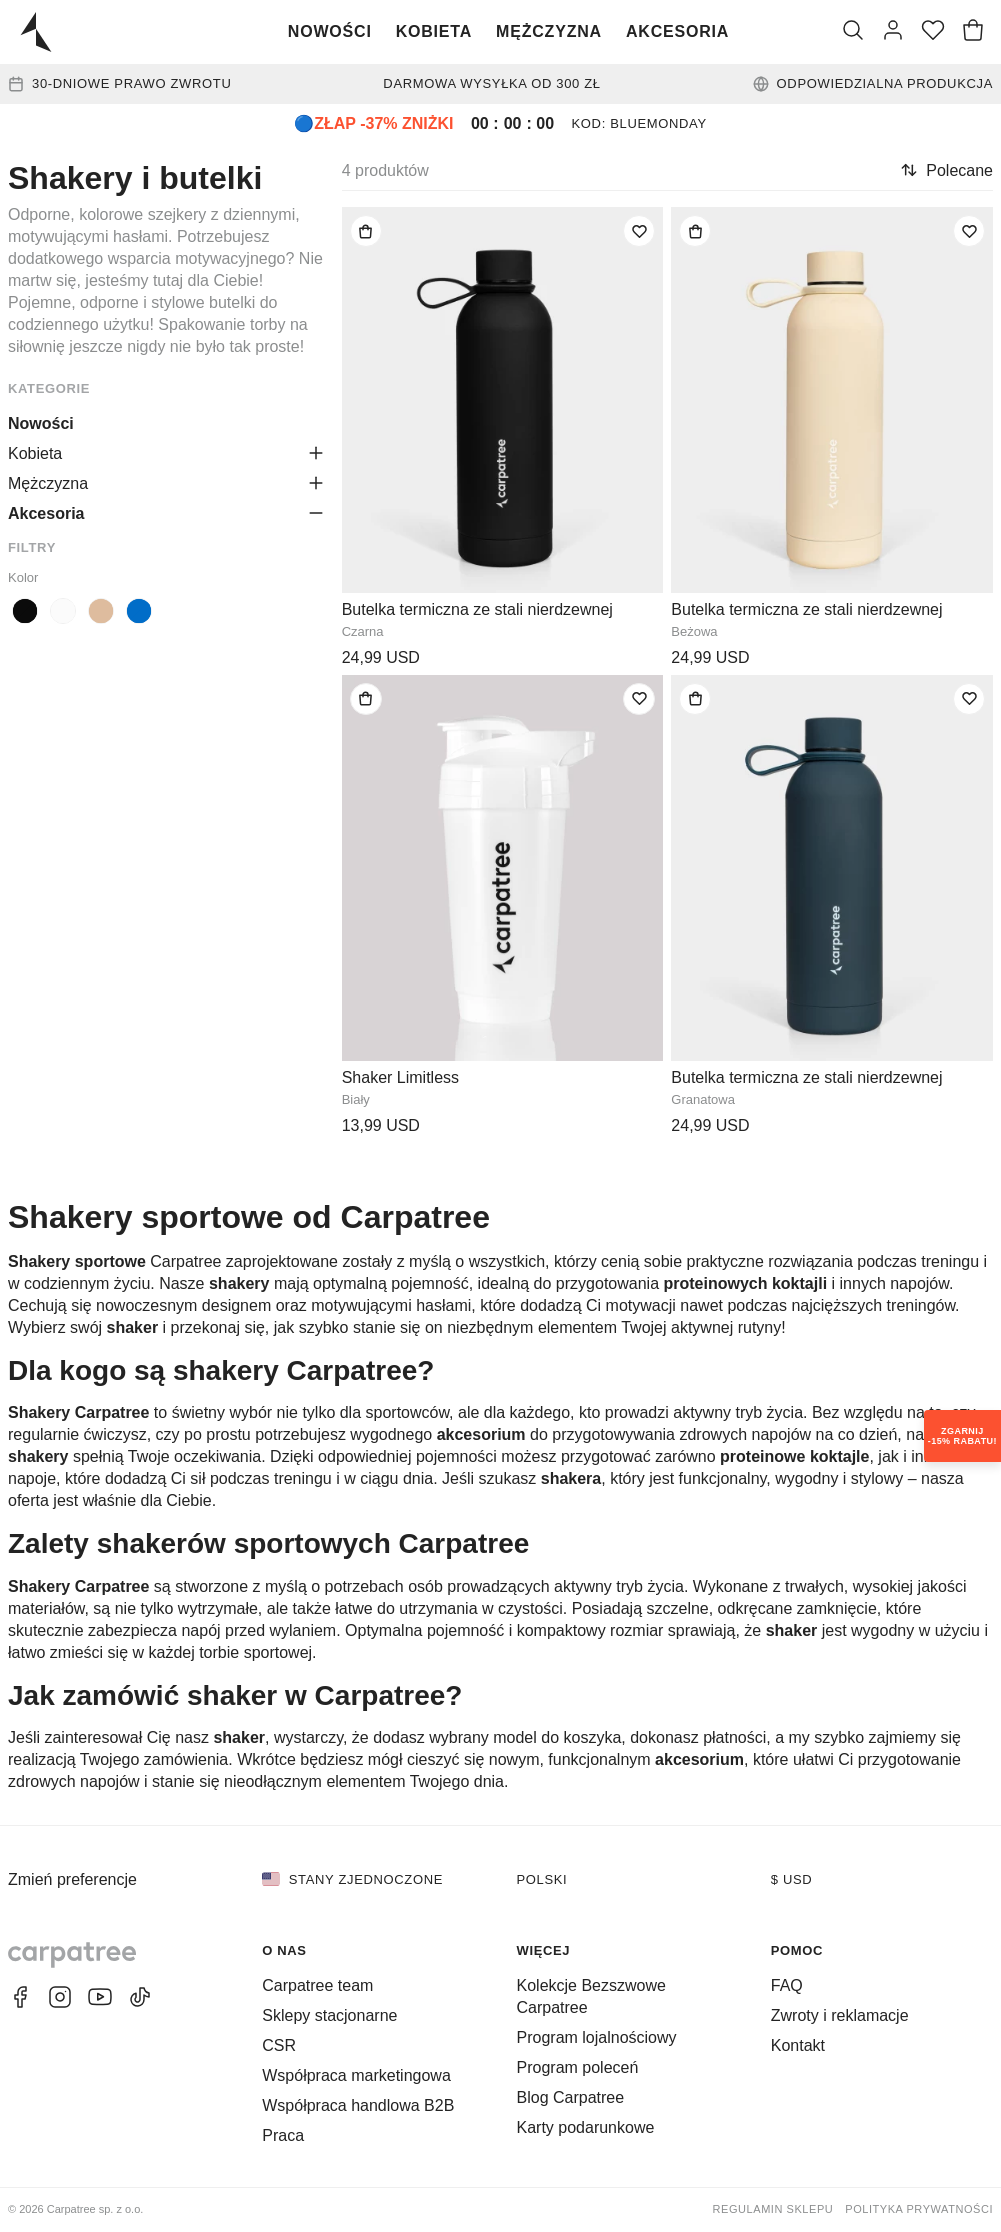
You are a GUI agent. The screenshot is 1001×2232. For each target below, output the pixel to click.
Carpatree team (317, 1985)
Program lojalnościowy (597, 2037)
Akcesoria (677, 31)
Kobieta (434, 31)
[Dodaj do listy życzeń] (639, 231)
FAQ (787, 1985)
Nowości (330, 31)
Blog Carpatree (571, 2097)
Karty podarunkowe (586, 2127)
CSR (279, 2045)
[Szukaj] (853, 32)
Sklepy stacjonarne (329, 2015)
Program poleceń (578, 2067)
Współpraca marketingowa (356, 2075)
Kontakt (798, 2045)
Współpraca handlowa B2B (358, 2105)
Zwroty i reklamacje (840, 2015)
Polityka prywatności (919, 2209)
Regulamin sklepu (773, 2209)
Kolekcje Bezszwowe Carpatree (591, 1996)
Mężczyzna (549, 31)
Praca (283, 2135)
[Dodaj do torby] (366, 231)
